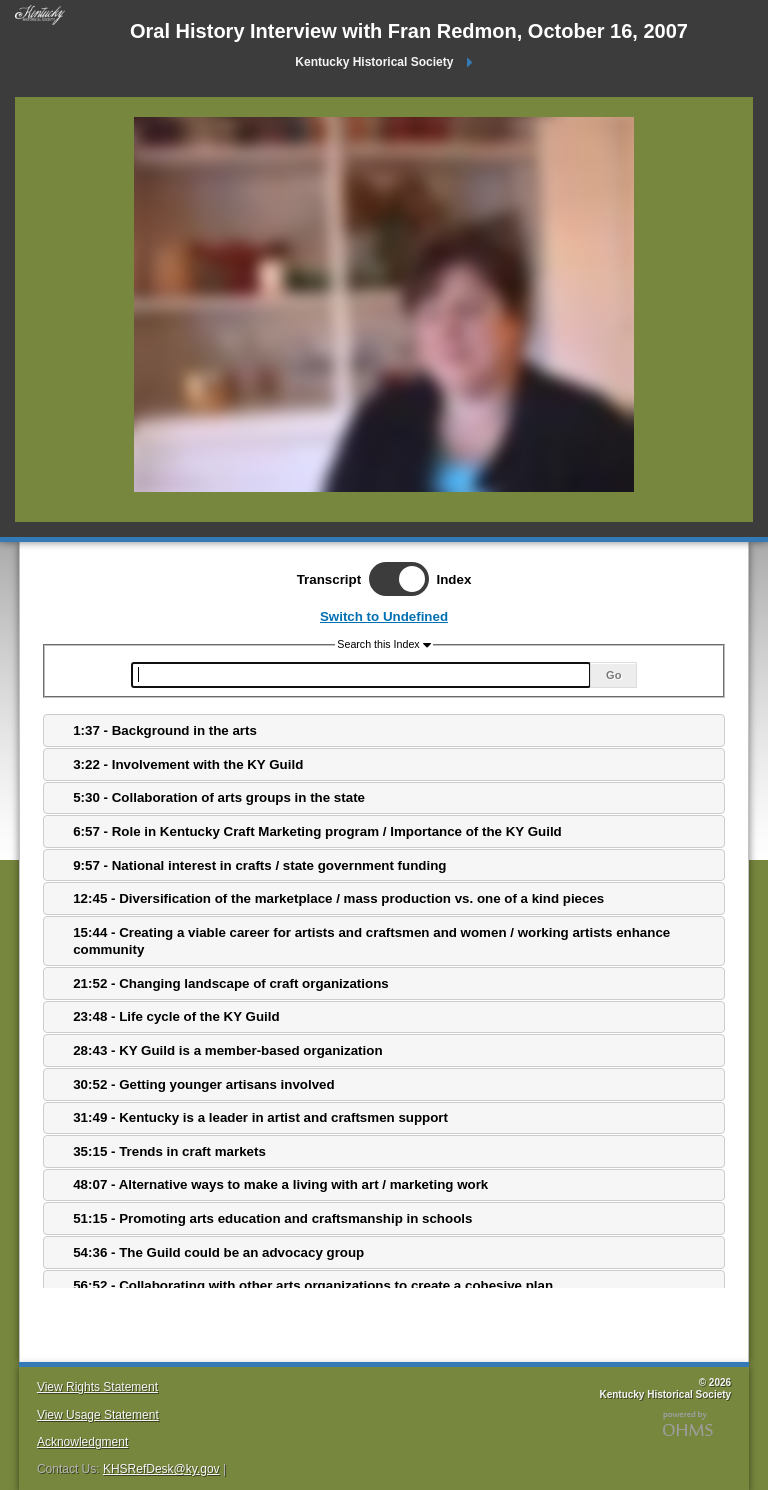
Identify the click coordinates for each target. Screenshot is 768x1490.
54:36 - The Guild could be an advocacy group (218, 1252)
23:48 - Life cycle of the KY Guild (176, 1016)
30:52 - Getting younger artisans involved (203, 1084)
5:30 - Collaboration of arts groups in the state (219, 797)
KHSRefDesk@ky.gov (161, 1469)
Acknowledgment (82, 1442)
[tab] (384, 730)
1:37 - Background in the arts (165, 730)
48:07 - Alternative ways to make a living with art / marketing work (280, 1184)
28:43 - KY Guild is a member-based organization (227, 1050)
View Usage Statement (98, 1415)
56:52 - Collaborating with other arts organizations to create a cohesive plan (313, 1285)
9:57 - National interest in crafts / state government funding (259, 865)
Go (613, 675)
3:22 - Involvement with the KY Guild (188, 764)
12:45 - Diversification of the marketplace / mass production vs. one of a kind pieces (338, 898)
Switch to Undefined (384, 616)
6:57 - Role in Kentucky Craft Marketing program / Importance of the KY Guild (317, 831)
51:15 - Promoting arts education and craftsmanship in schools (272, 1218)
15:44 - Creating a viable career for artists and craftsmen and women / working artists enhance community (371, 941)
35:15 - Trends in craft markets (169, 1151)
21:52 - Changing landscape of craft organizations (231, 983)
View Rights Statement (97, 1387)
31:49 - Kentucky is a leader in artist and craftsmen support (260, 1117)
